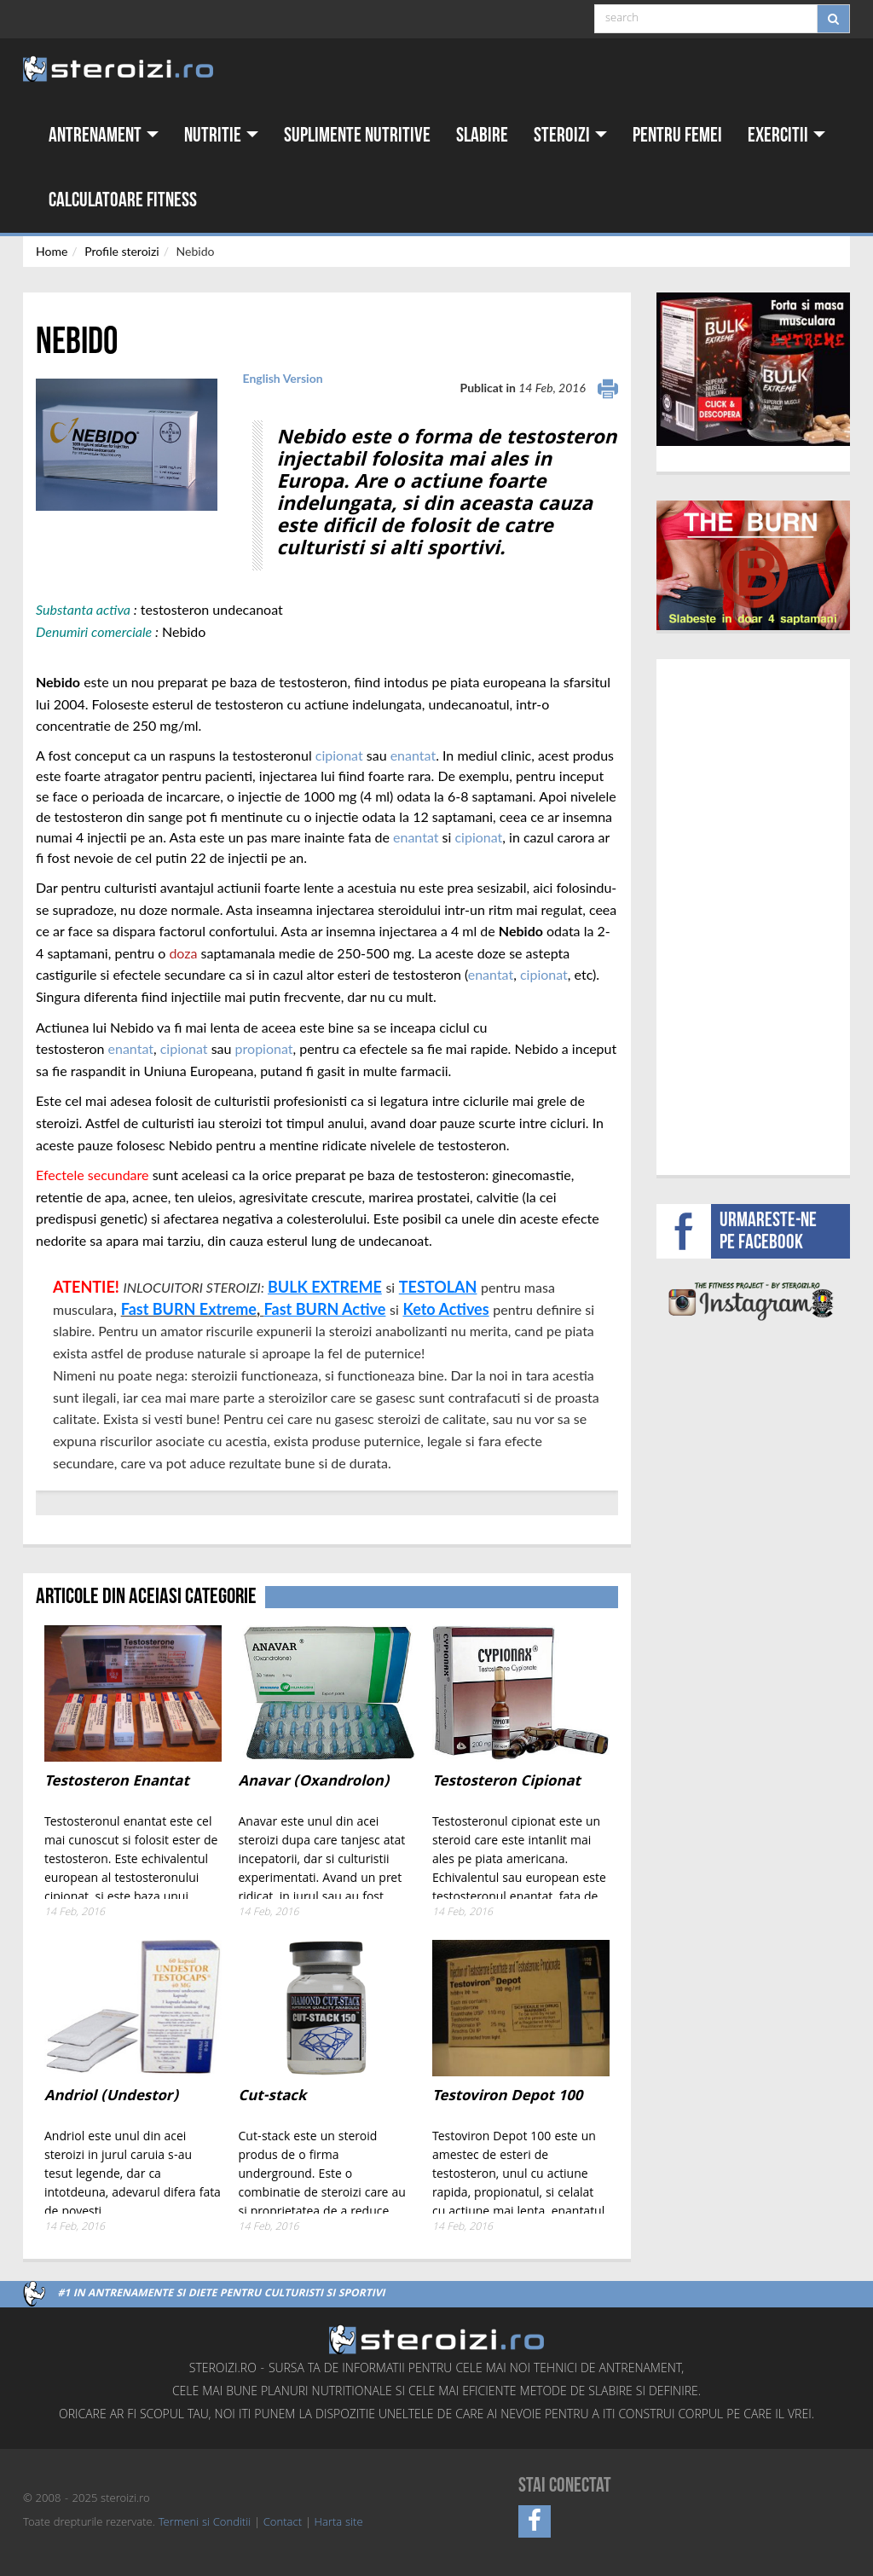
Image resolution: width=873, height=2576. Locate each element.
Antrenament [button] (104, 135)
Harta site (339, 2523)
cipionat (339, 755)
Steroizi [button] (570, 135)
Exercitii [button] (786, 135)
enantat (413, 755)
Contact (282, 2523)
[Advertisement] (764, 915)
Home (51, 251)
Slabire (482, 135)
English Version (283, 378)
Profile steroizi (121, 251)
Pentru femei (677, 135)
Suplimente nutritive (357, 135)
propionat (264, 1048)
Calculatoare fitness (123, 200)
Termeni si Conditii (205, 2523)
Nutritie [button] (221, 135)
